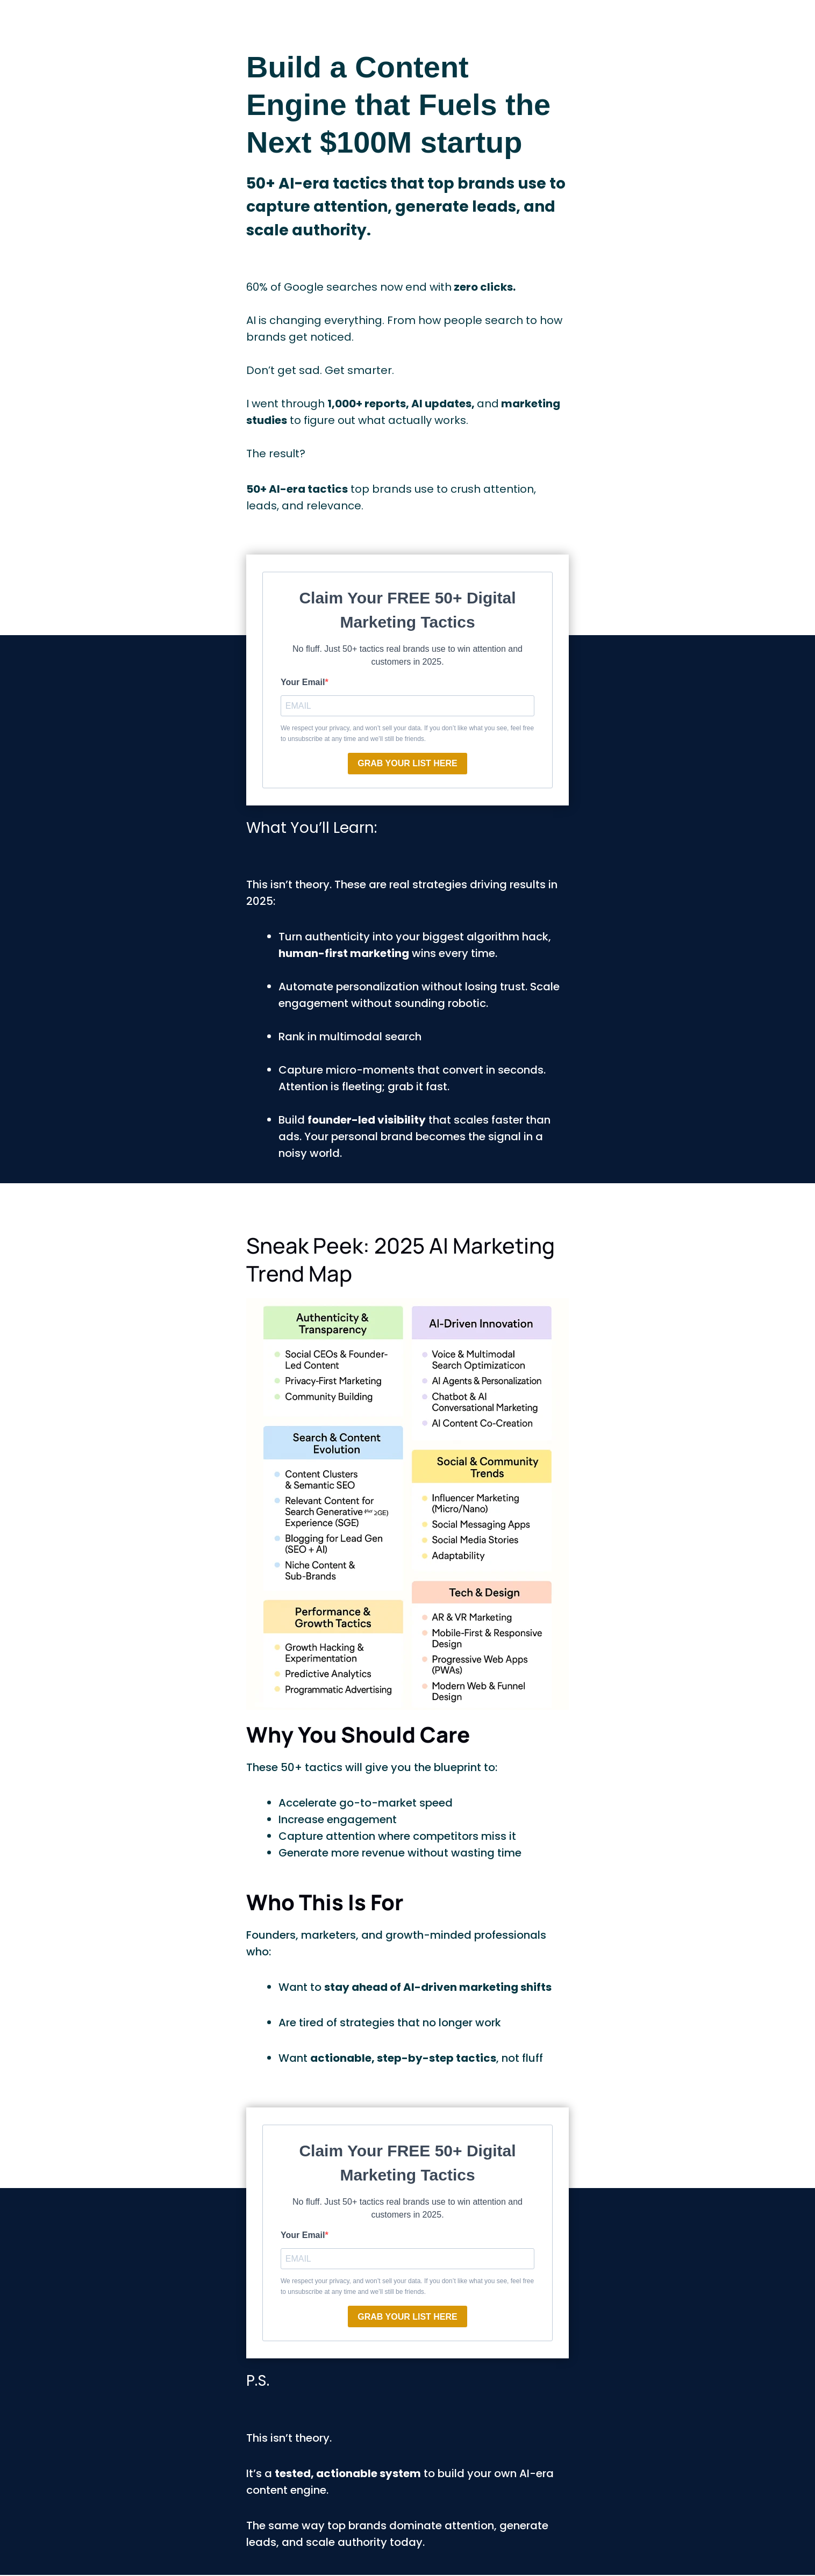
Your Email (303, 682)
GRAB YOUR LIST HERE (407, 764)
